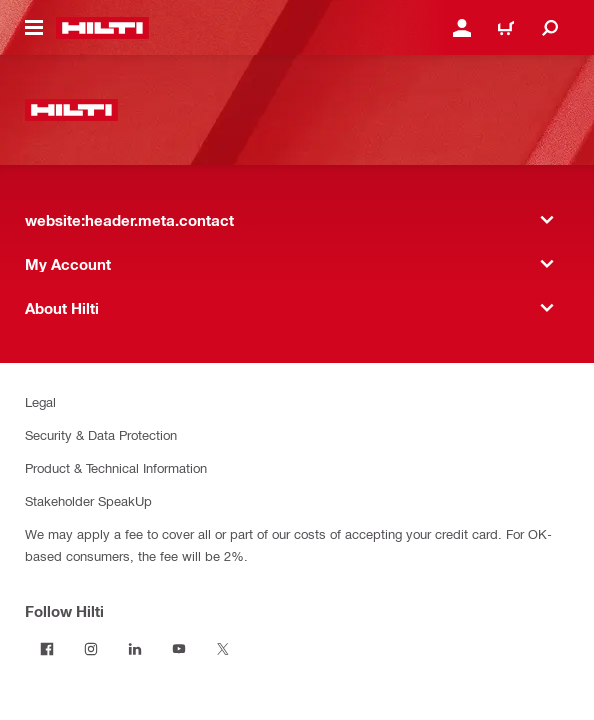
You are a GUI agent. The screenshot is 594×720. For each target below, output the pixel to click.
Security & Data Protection (101, 434)
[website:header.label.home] (102, 28)
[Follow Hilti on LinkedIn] (135, 649)
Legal (40, 401)
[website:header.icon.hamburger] (34, 28)
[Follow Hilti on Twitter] (223, 649)
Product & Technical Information (116, 467)
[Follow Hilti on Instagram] (91, 649)
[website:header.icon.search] (550, 28)
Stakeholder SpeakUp (88, 500)
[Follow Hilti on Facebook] (47, 649)
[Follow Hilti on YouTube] (179, 649)
